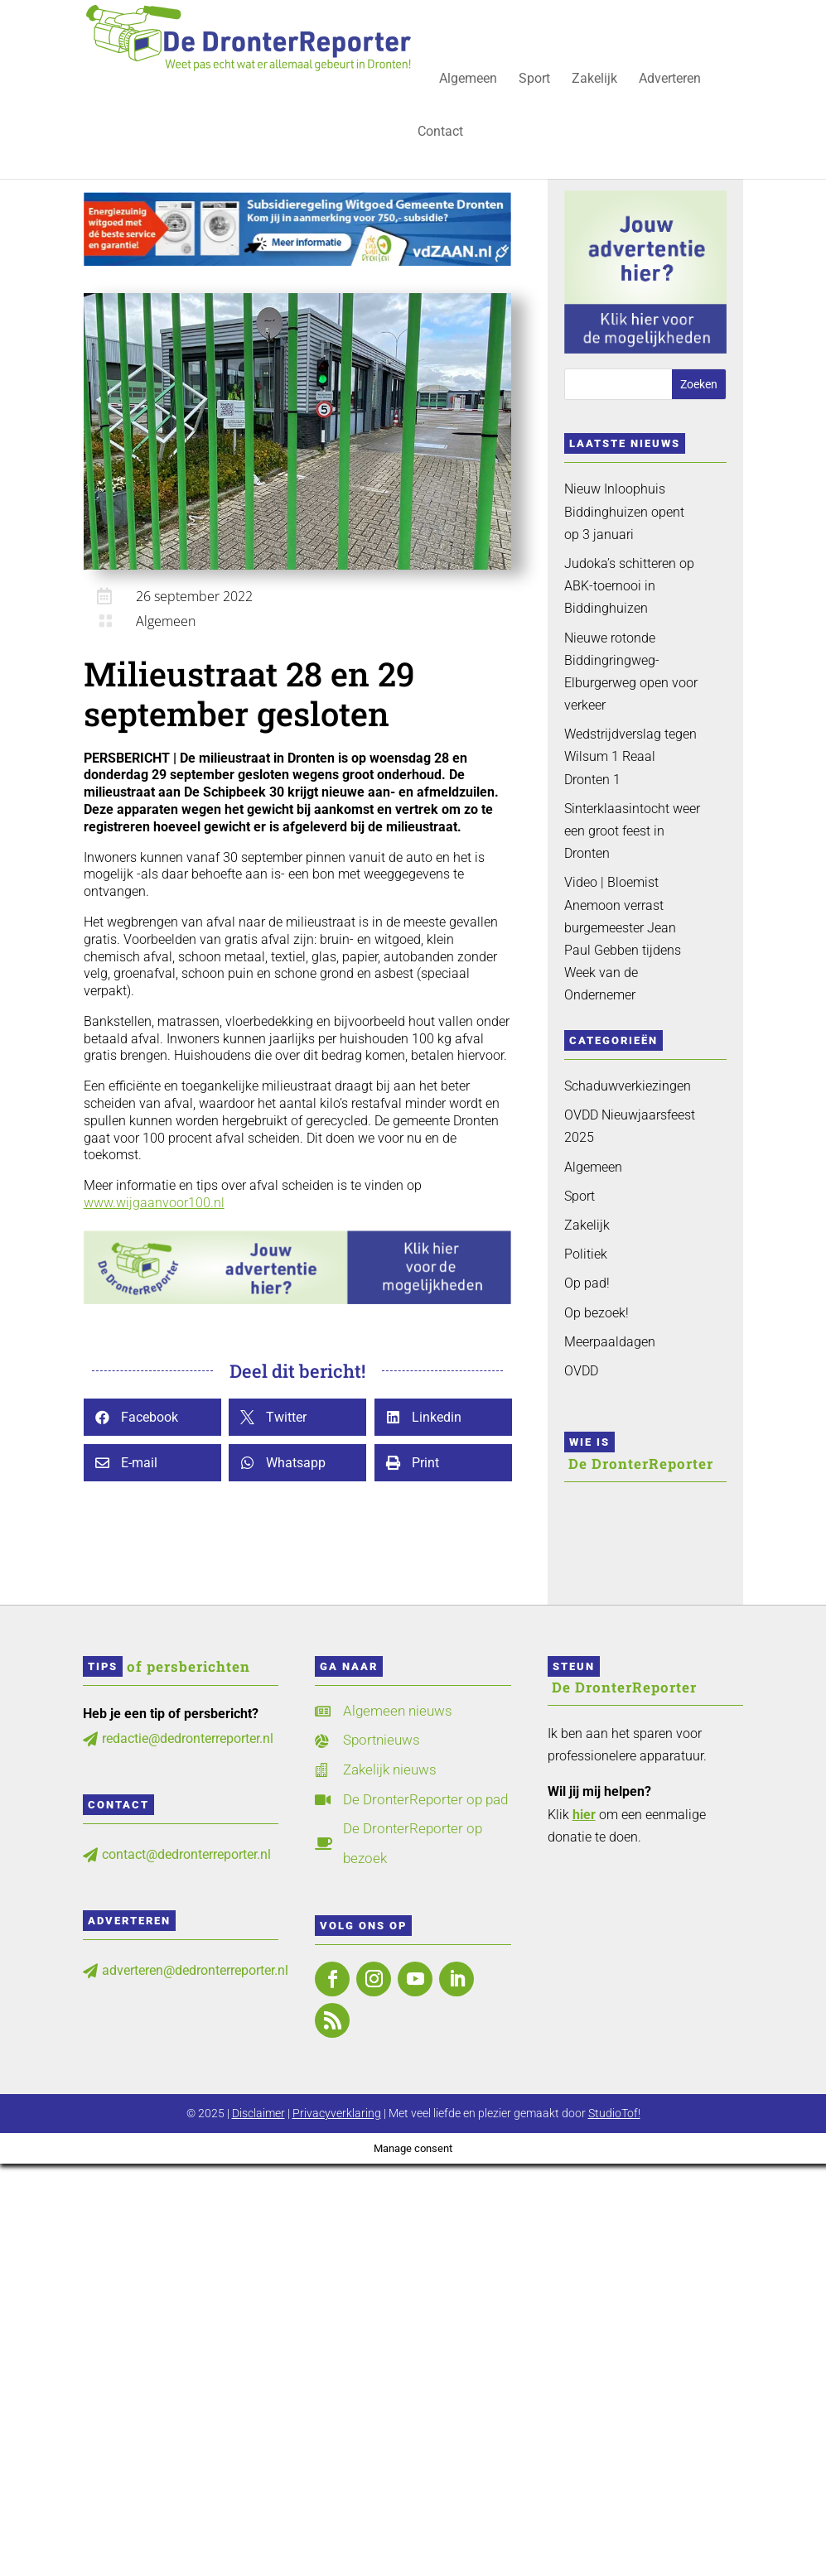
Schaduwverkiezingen (627, 1086)
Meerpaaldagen (609, 1342)
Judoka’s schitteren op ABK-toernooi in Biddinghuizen (629, 586)
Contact (440, 132)
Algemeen (468, 79)
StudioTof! (614, 2113)
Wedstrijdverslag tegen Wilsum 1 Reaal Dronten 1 (630, 756)
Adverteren (670, 79)
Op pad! (587, 1283)
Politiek (585, 1254)
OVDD (581, 1371)
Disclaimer (258, 2113)
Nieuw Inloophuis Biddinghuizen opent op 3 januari (624, 511)
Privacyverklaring (336, 2113)
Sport (534, 79)
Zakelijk (594, 79)
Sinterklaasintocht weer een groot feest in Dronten (632, 831)
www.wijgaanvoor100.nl (154, 1203)
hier (584, 1814)
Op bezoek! (596, 1313)
